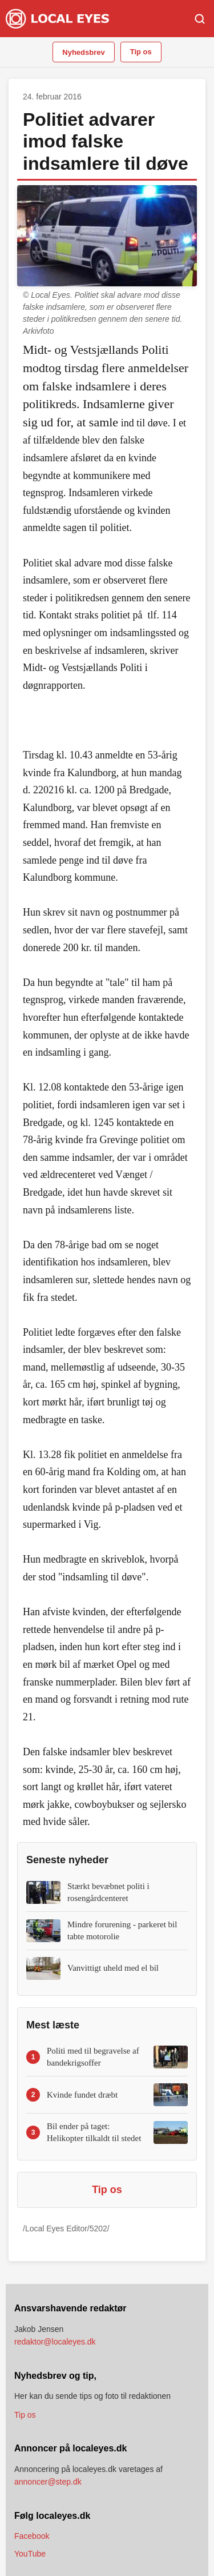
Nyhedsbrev (83, 52)
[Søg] (199, 18)
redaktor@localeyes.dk (55, 2341)
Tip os (141, 51)
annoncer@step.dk (48, 2481)
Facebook (31, 2536)
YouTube (30, 2553)
